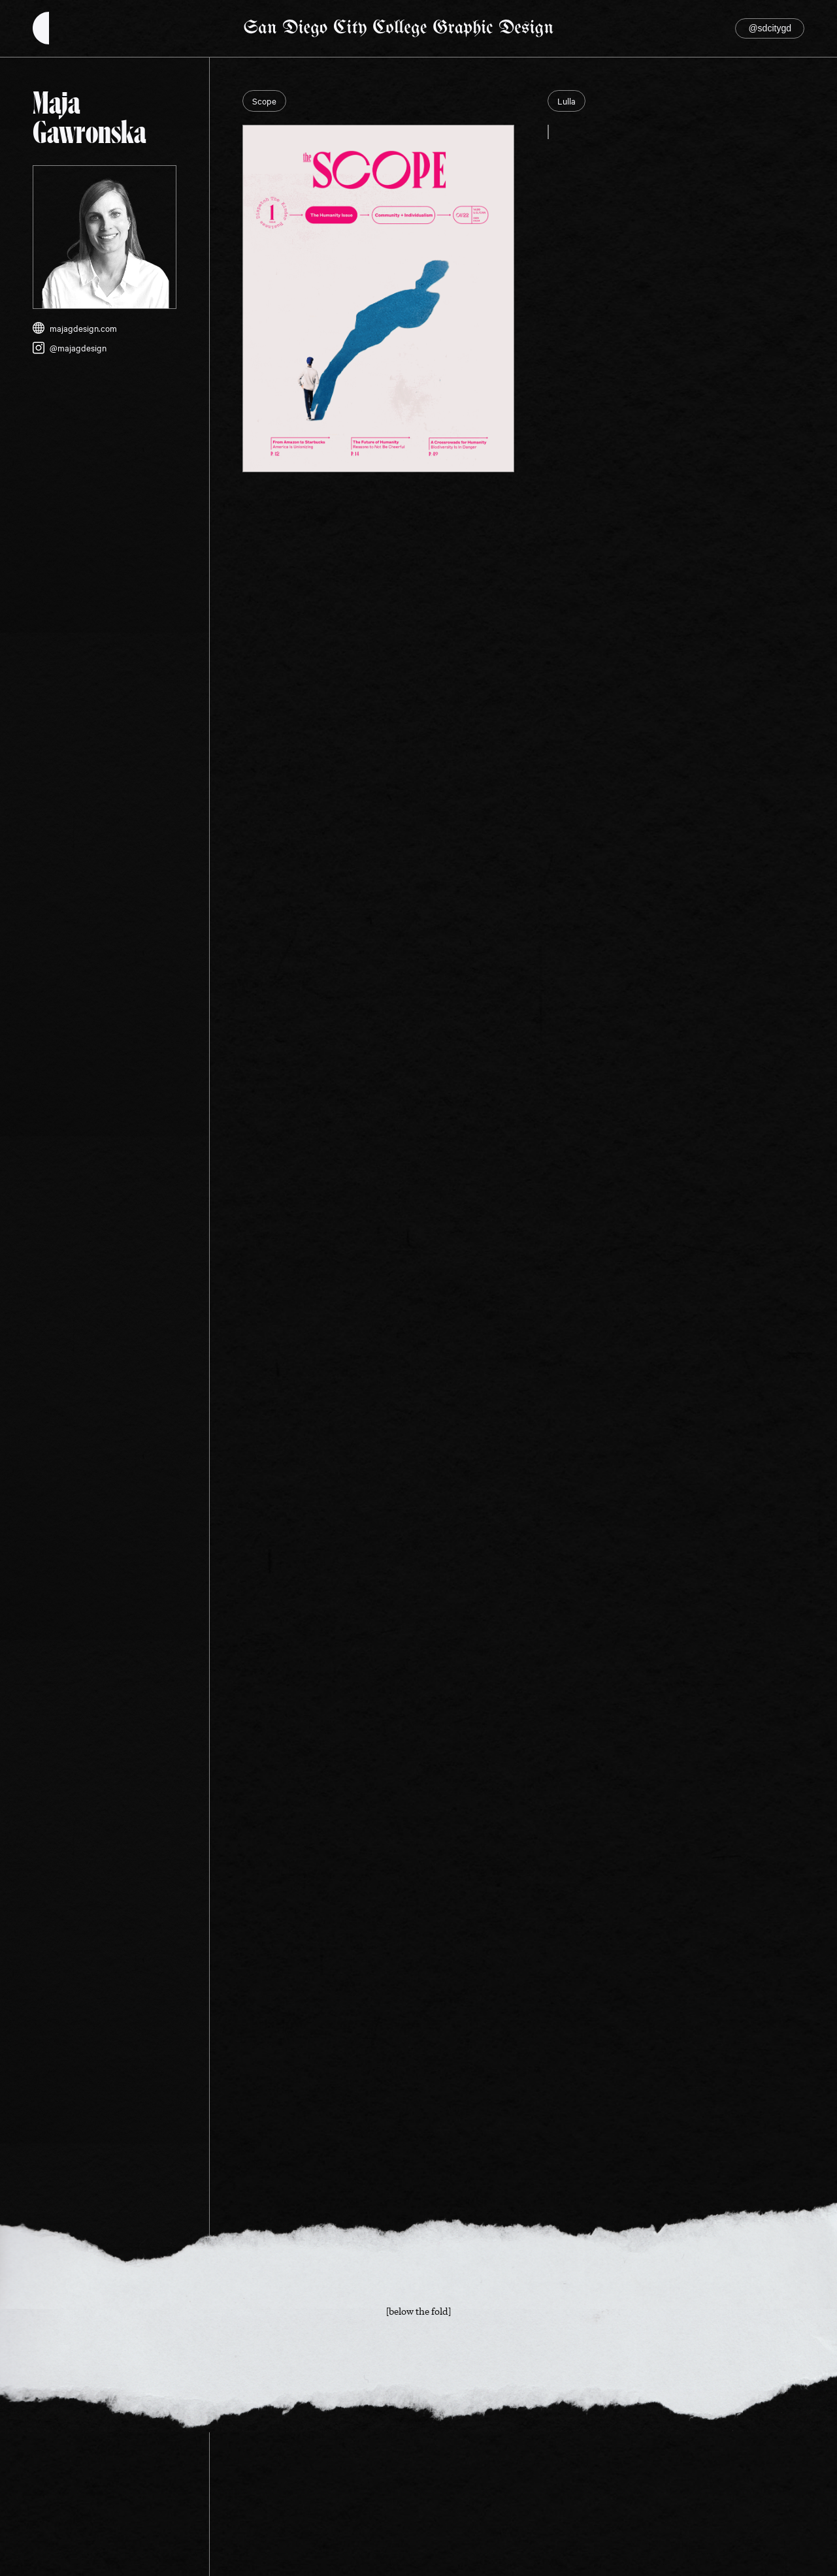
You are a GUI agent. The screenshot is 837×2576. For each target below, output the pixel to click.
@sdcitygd (769, 28)
